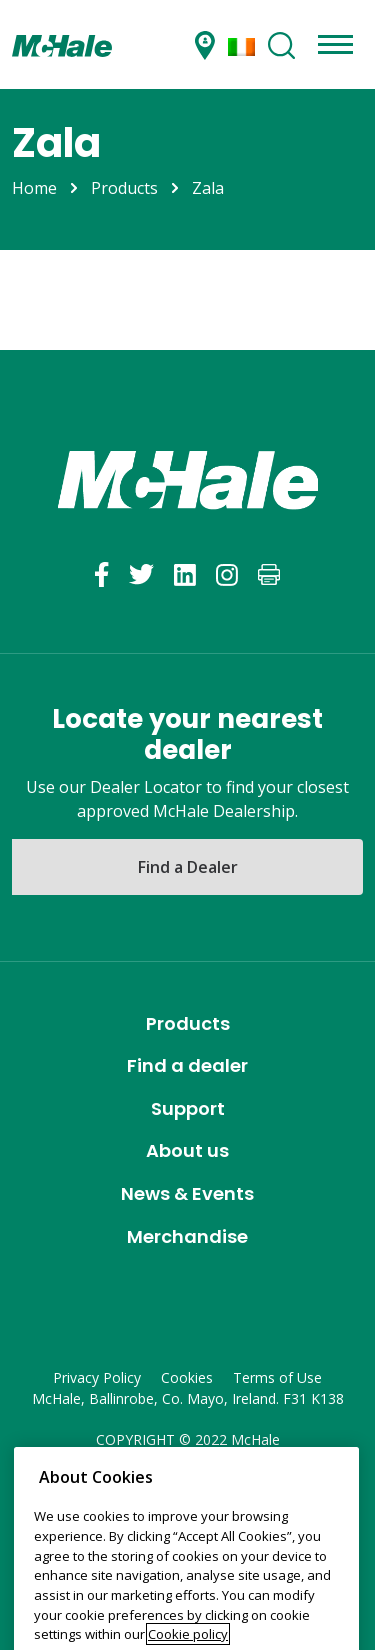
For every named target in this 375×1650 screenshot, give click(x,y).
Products (124, 188)
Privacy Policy (97, 1377)
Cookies (187, 1377)
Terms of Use (277, 1377)
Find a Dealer (188, 867)
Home (34, 188)
